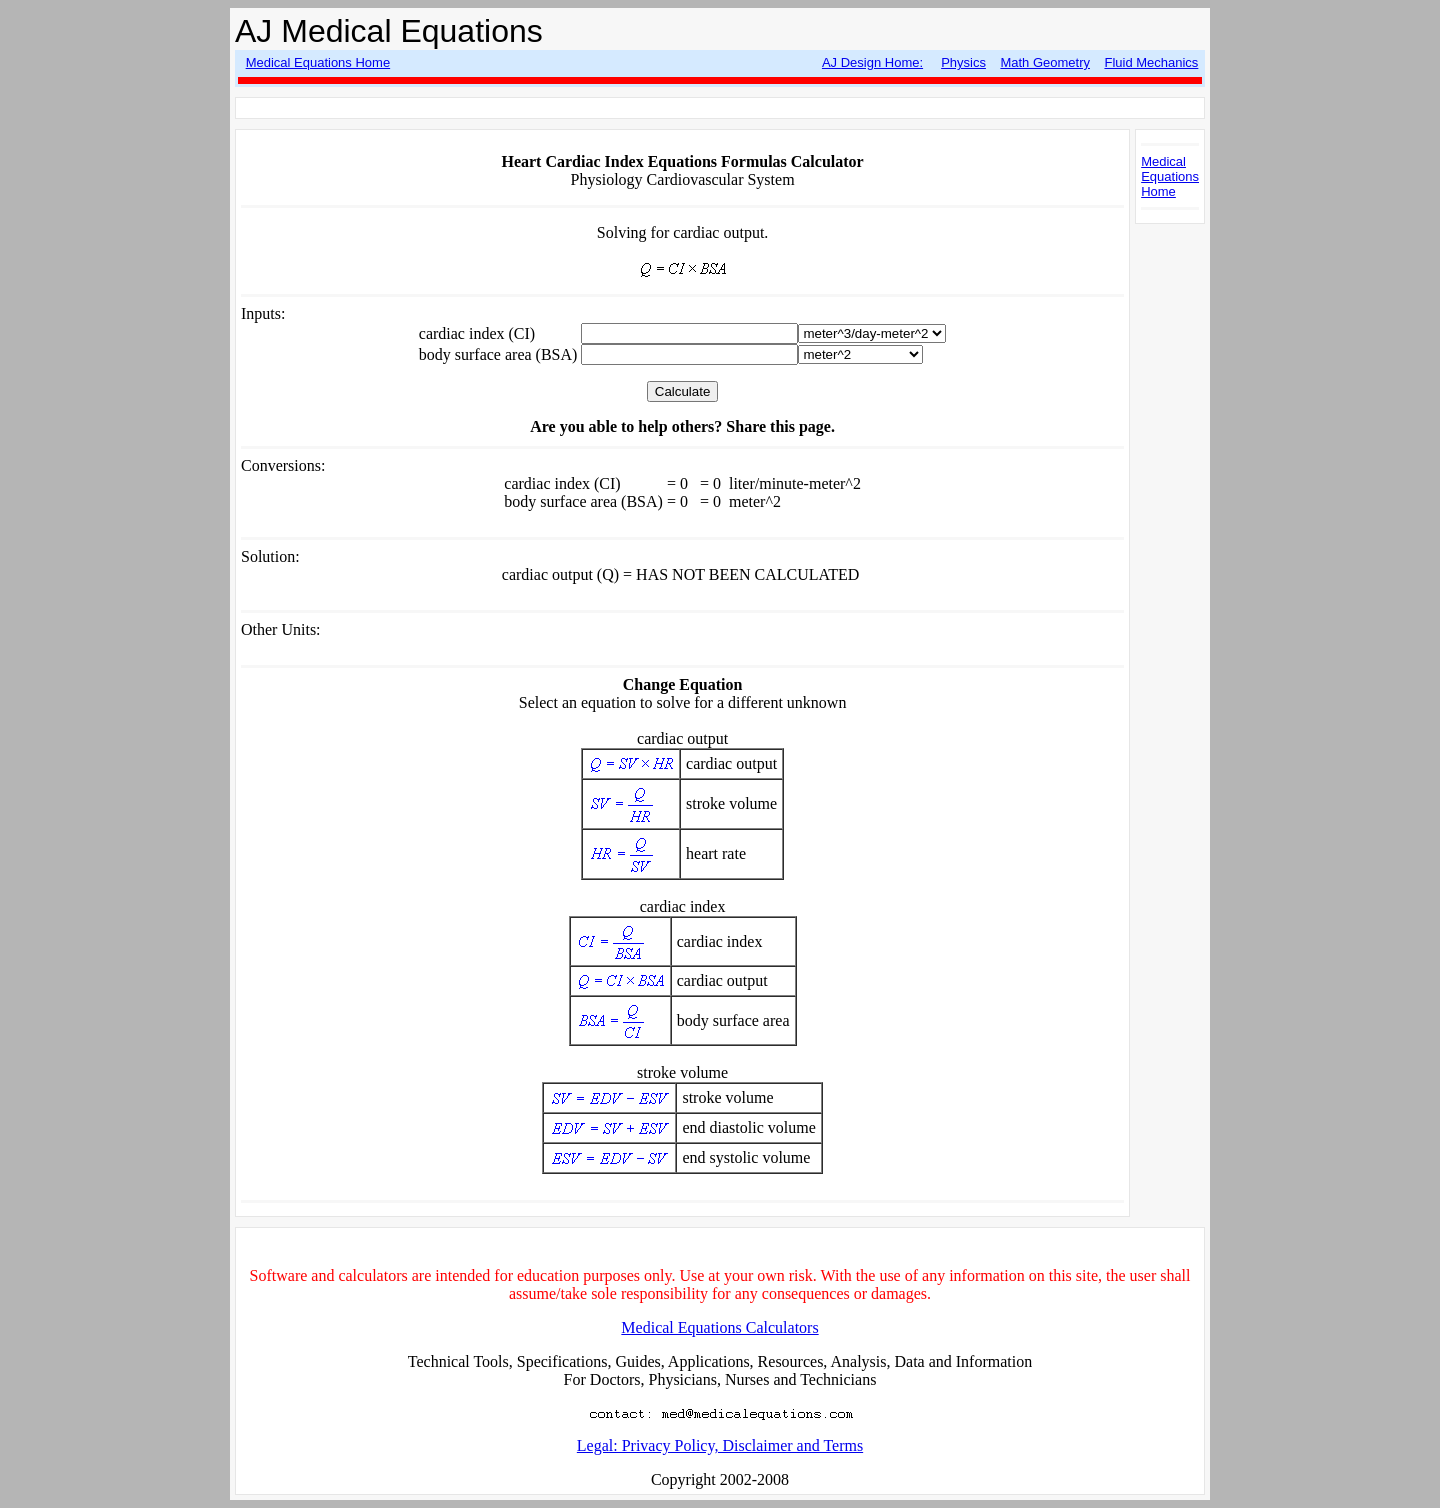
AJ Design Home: (872, 62)
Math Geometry (1045, 62)
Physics (963, 62)
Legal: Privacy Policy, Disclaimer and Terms (720, 1445)
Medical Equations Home (318, 62)
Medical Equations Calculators (719, 1327)
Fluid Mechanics (1151, 62)
